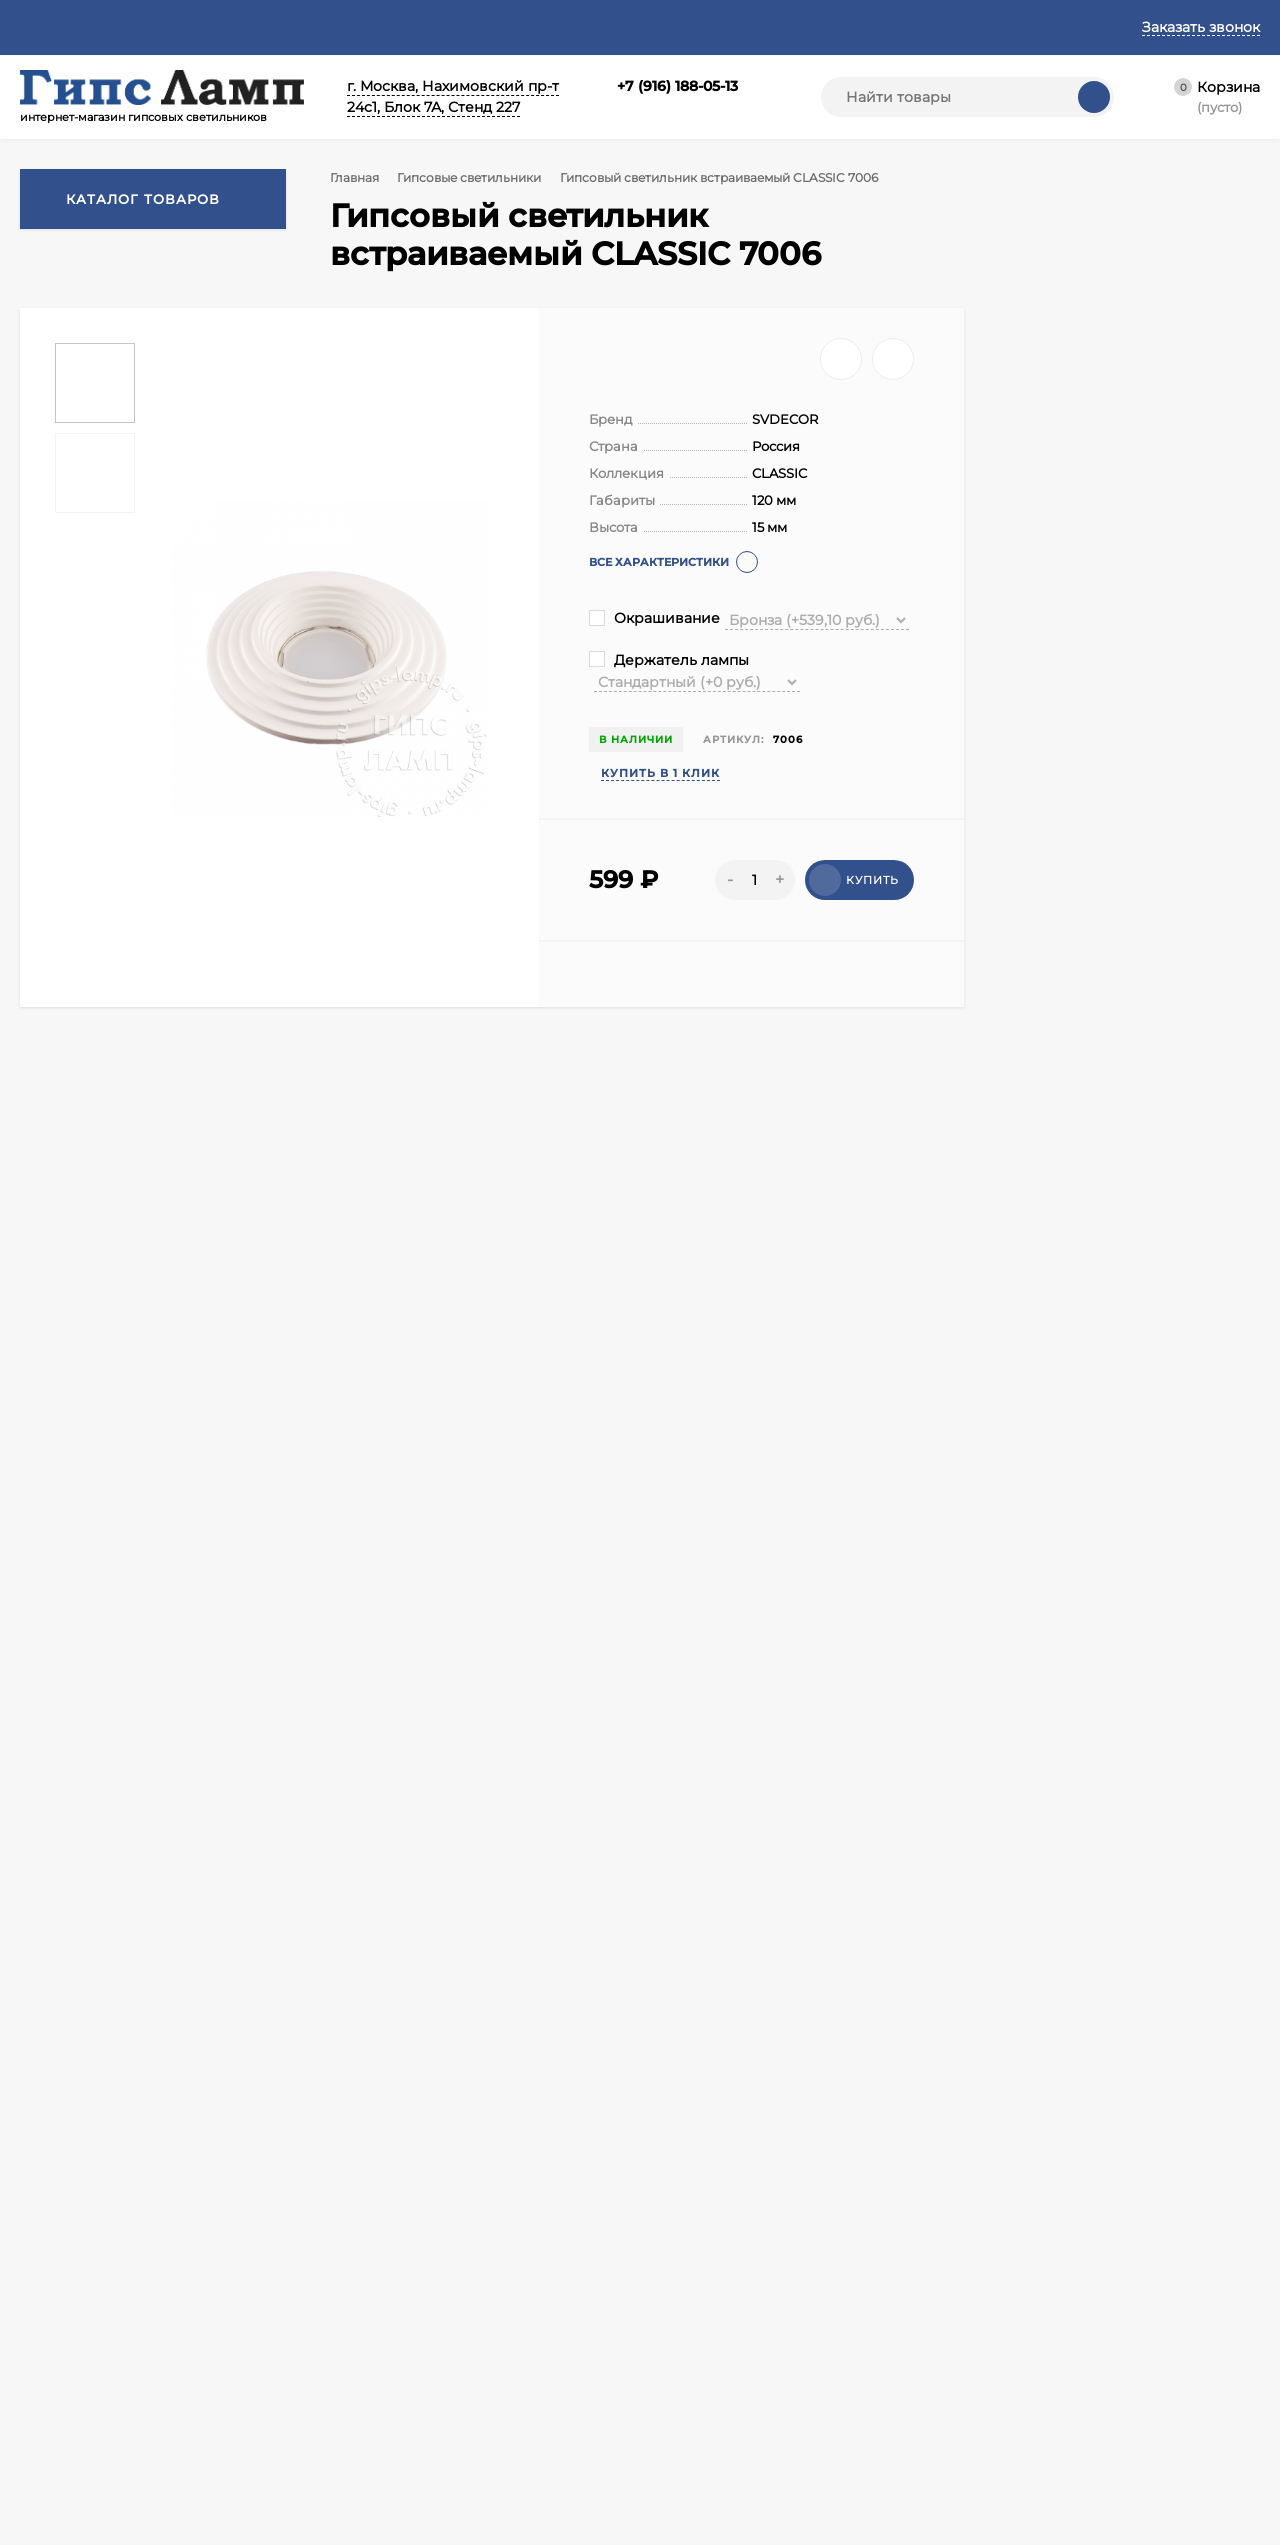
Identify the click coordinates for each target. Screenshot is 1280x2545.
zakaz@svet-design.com (1129, 2127)
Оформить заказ (263, 2442)
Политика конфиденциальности (476, 27)
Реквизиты (665, 27)
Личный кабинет (264, 2417)
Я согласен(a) (439, 2196)
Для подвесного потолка (788, 1872)
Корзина (239, 2392)
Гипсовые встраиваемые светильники (477, 1833)
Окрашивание (654, 618)
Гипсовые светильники (476, 177)
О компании (58, 2392)
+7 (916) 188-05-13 (677, 86)
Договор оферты (265, 27)
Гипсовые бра (616, 2417)
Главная (47, 27)
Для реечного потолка (604, 1872)
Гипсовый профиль (467, 2442)
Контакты (139, 27)
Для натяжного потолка (192, 1872)
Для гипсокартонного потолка (400, 1872)
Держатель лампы (669, 660)
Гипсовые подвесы (631, 2392)
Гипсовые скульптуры (475, 2417)
